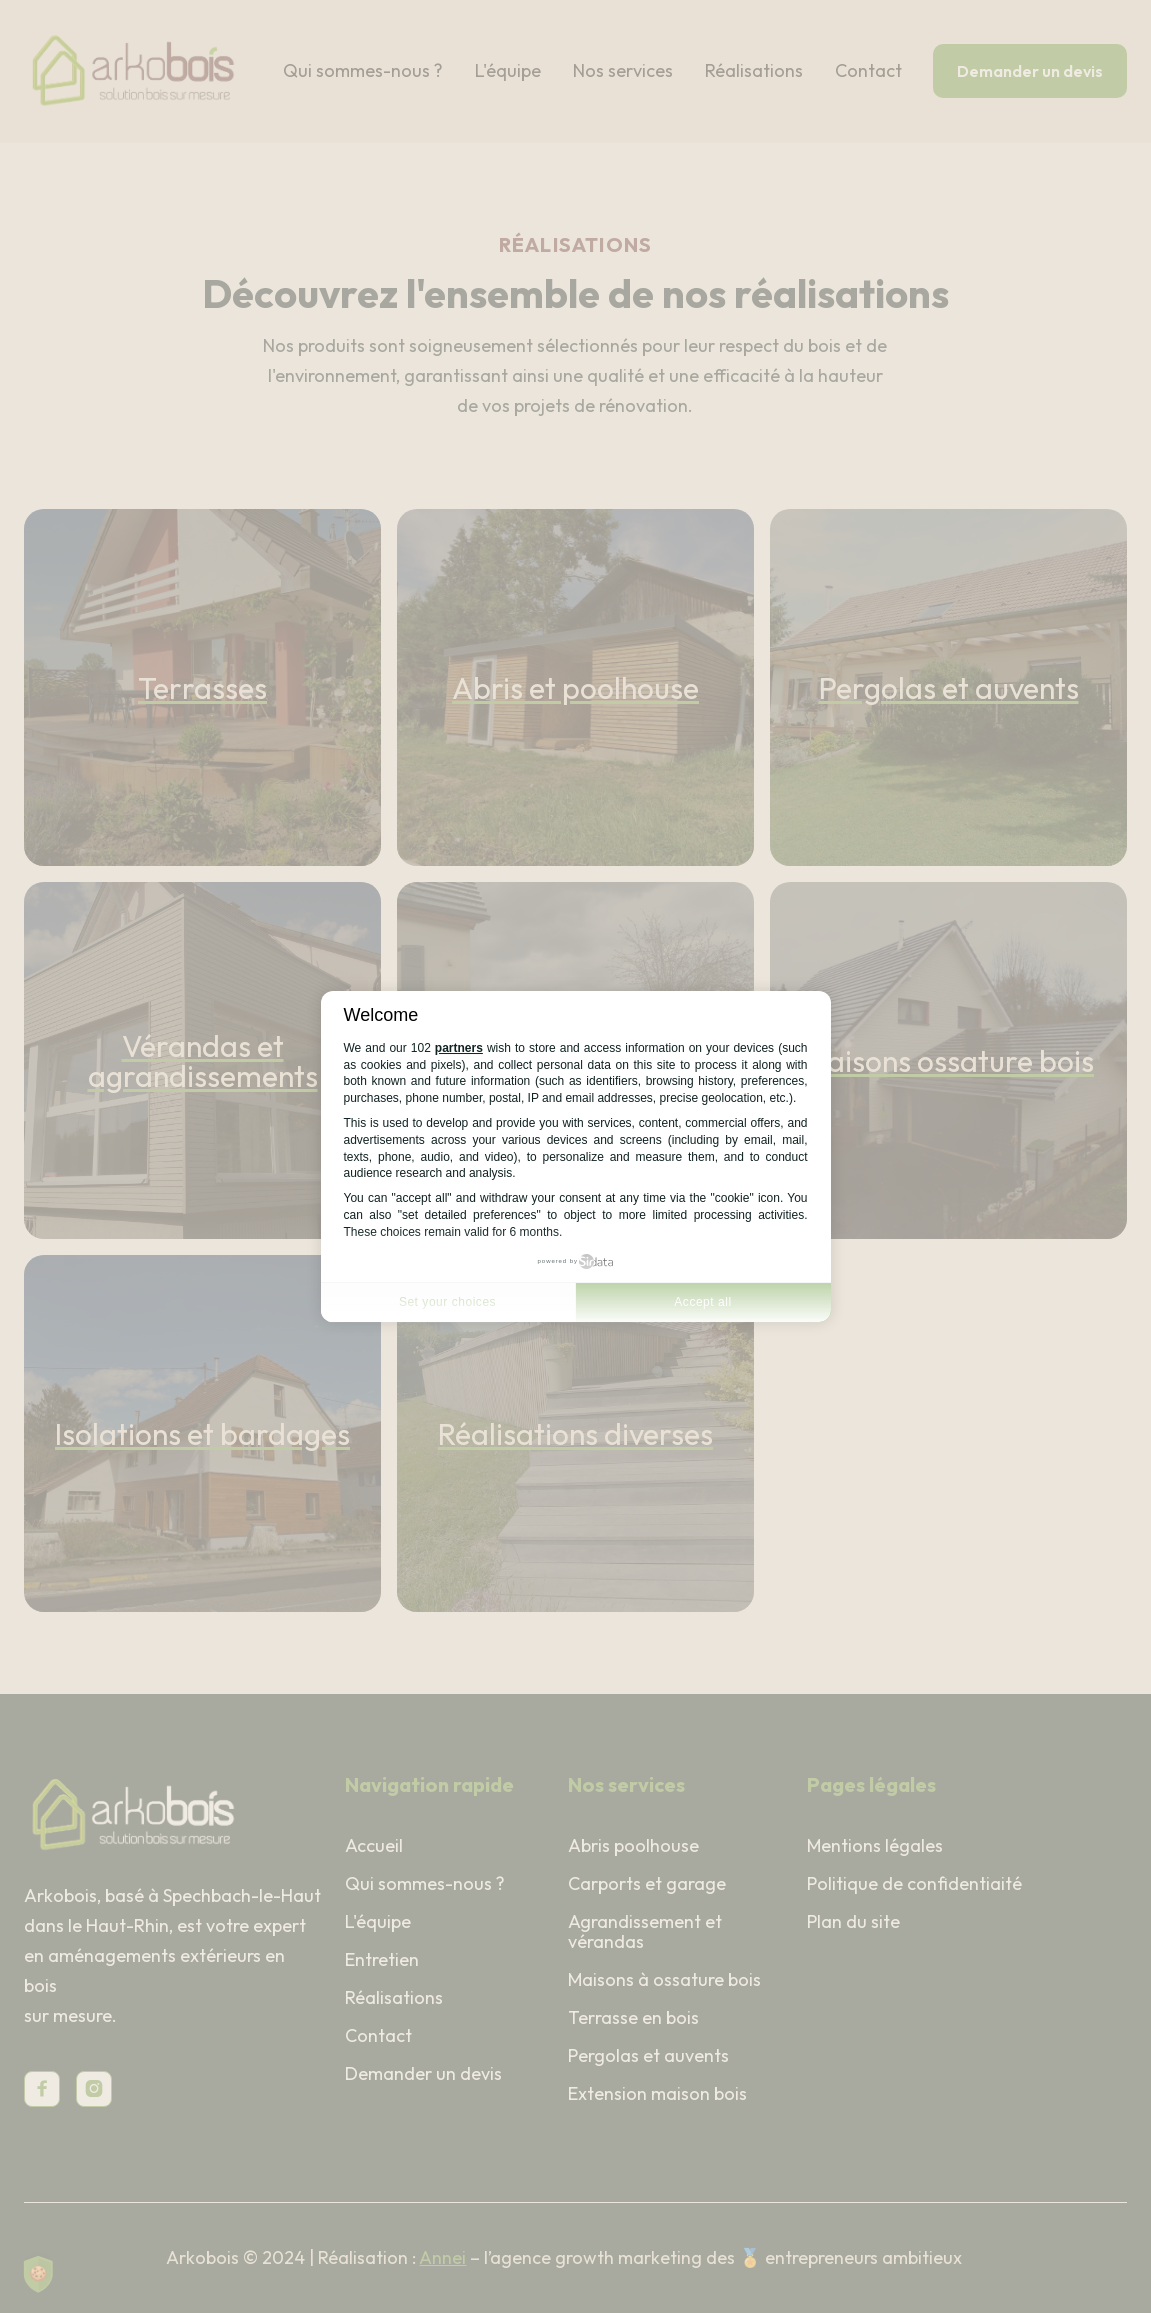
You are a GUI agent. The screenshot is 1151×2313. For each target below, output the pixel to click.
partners (459, 1048)
